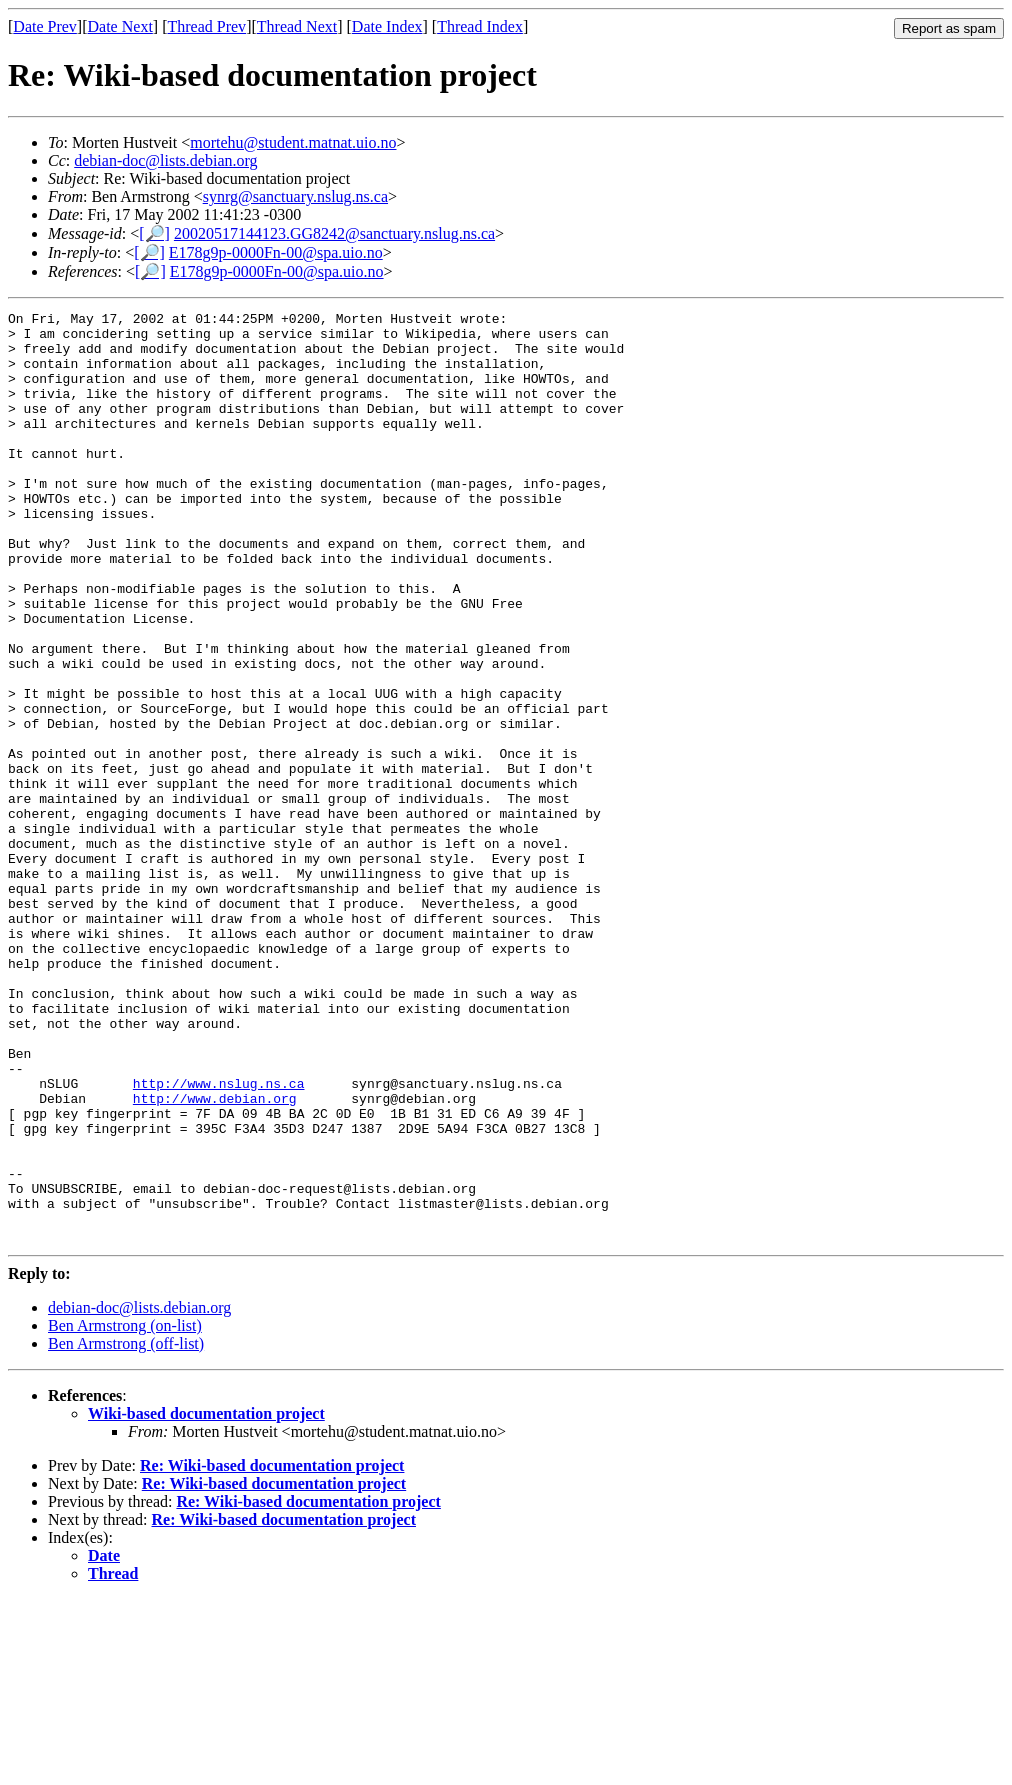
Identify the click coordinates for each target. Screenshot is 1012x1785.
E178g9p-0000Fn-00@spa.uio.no (276, 252)
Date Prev (45, 26)
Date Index (387, 26)
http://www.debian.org (215, 1257)
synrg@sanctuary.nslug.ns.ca (295, 196)
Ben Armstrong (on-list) (125, 1511)
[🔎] (154, 233)
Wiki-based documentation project (206, 1599)
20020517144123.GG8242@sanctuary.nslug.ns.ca (334, 233)
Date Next (120, 26)
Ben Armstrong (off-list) (126, 1529)
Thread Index (480, 26)
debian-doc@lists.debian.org (165, 160)
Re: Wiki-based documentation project (272, 1651)
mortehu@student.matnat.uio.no (293, 142)
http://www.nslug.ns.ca (219, 1239)
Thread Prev (206, 26)
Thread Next (297, 26)
